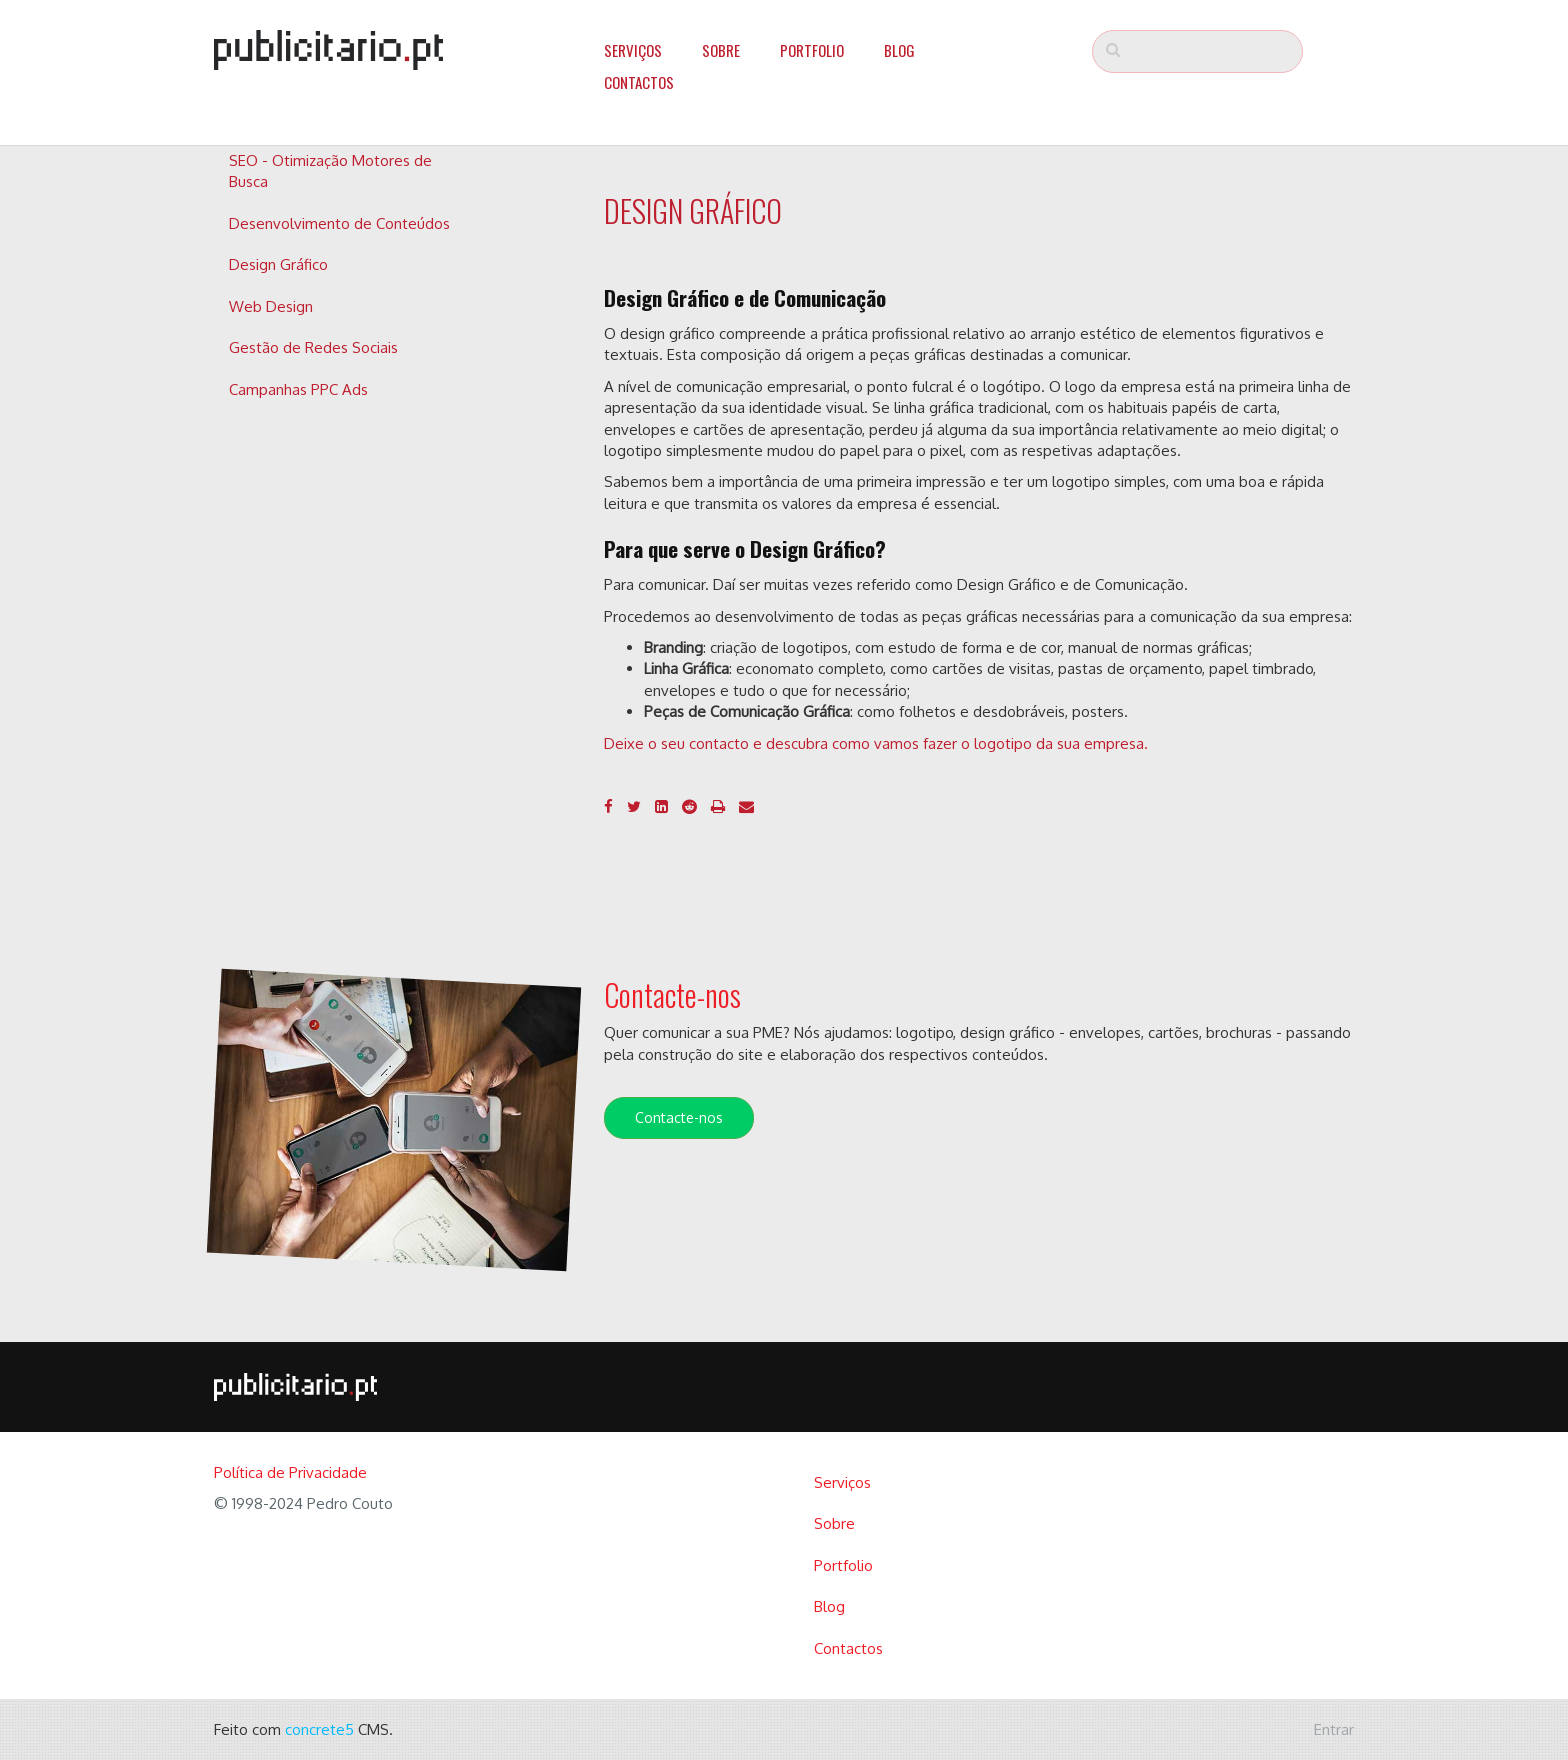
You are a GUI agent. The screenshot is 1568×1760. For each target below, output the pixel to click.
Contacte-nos (679, 1117)
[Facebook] (608, 806)
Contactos (639, 82)
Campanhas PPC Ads (298, 389)
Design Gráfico (278, 264)
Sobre (721, 50)
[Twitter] (634, 806)
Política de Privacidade (290, 1472)
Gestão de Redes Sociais (313, 347)
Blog (899, 50)
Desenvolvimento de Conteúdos (339, 223)
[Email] (746, 806)
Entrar (1334, 1729)
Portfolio (812, 50)
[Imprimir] (718, 806)
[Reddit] (689, 806)
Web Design (271, 306)
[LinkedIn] (661, 806)
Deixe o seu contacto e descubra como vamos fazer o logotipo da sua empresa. (876, 743)
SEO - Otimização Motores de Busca (330, 171)
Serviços (633, 50)
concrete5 (319, 1729)
